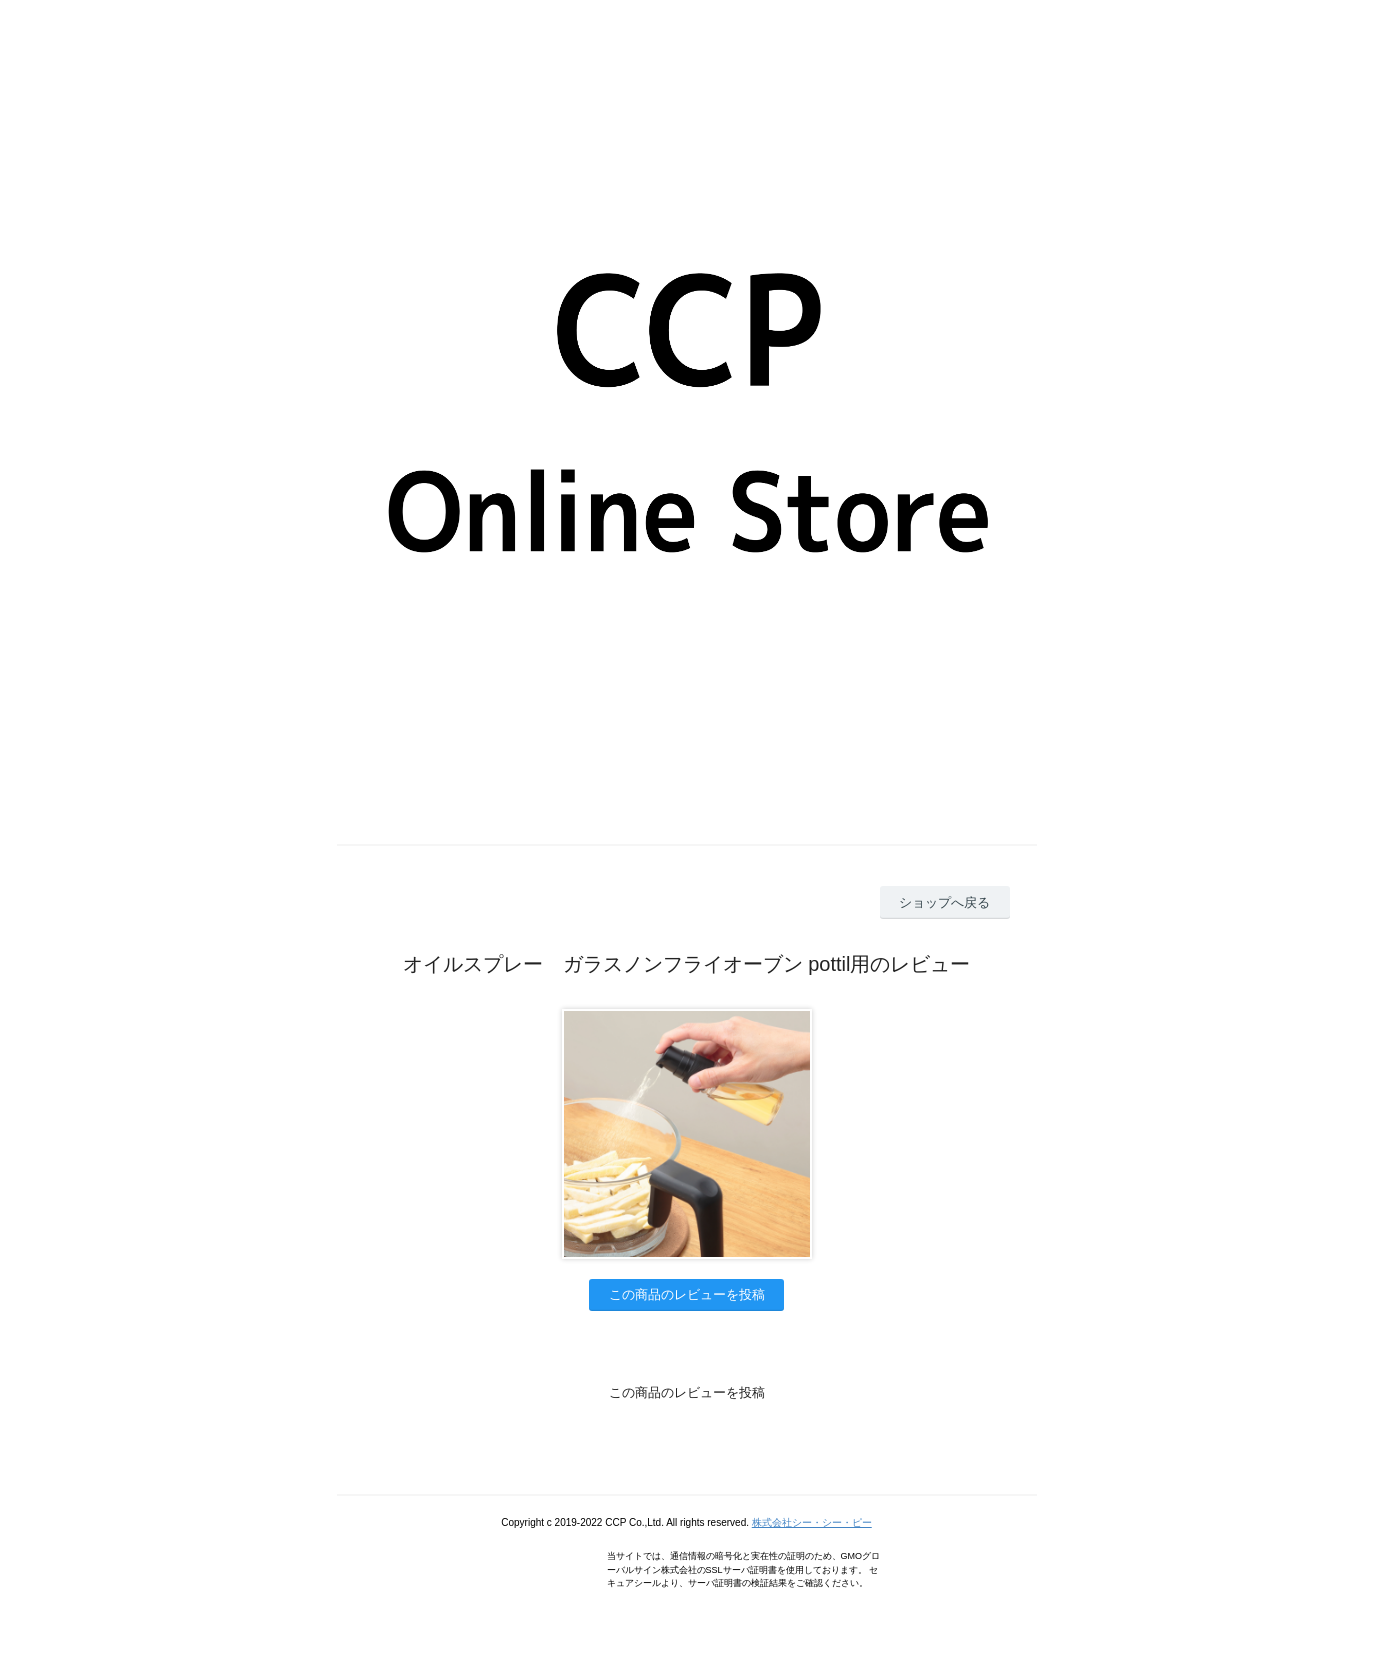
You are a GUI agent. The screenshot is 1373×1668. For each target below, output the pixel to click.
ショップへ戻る (944, 902)
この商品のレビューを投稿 (687, 1294)
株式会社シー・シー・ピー (812, 1522)
